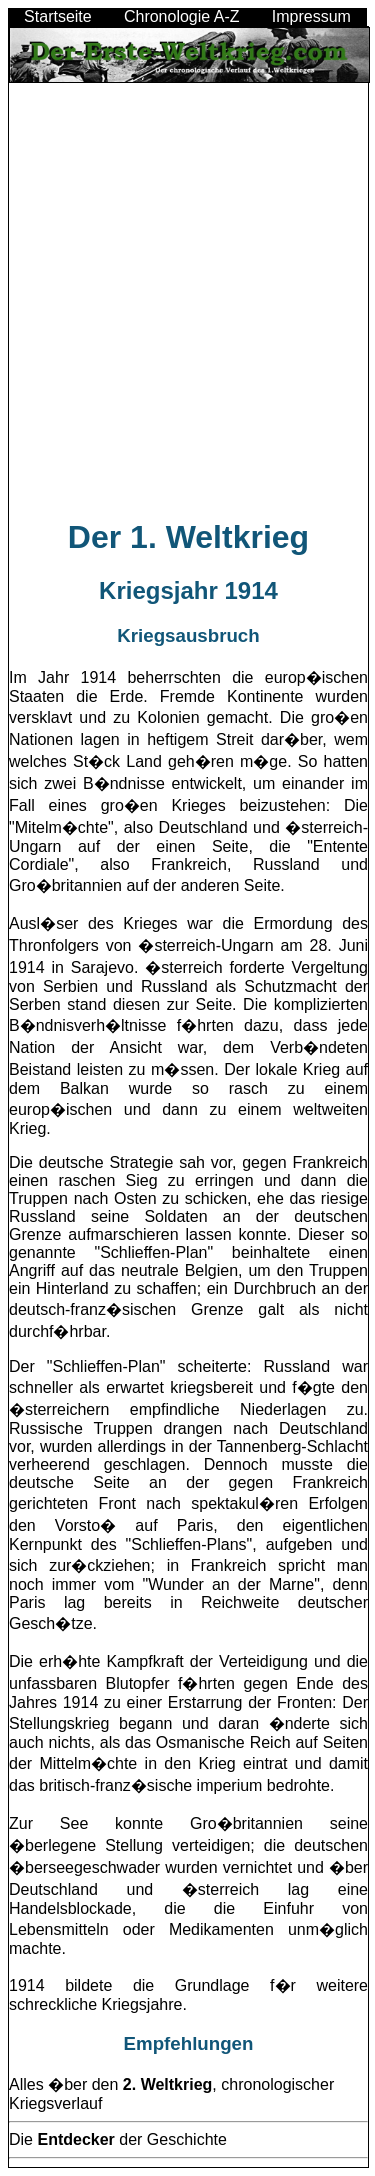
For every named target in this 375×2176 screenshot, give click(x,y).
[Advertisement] (187, 309)
